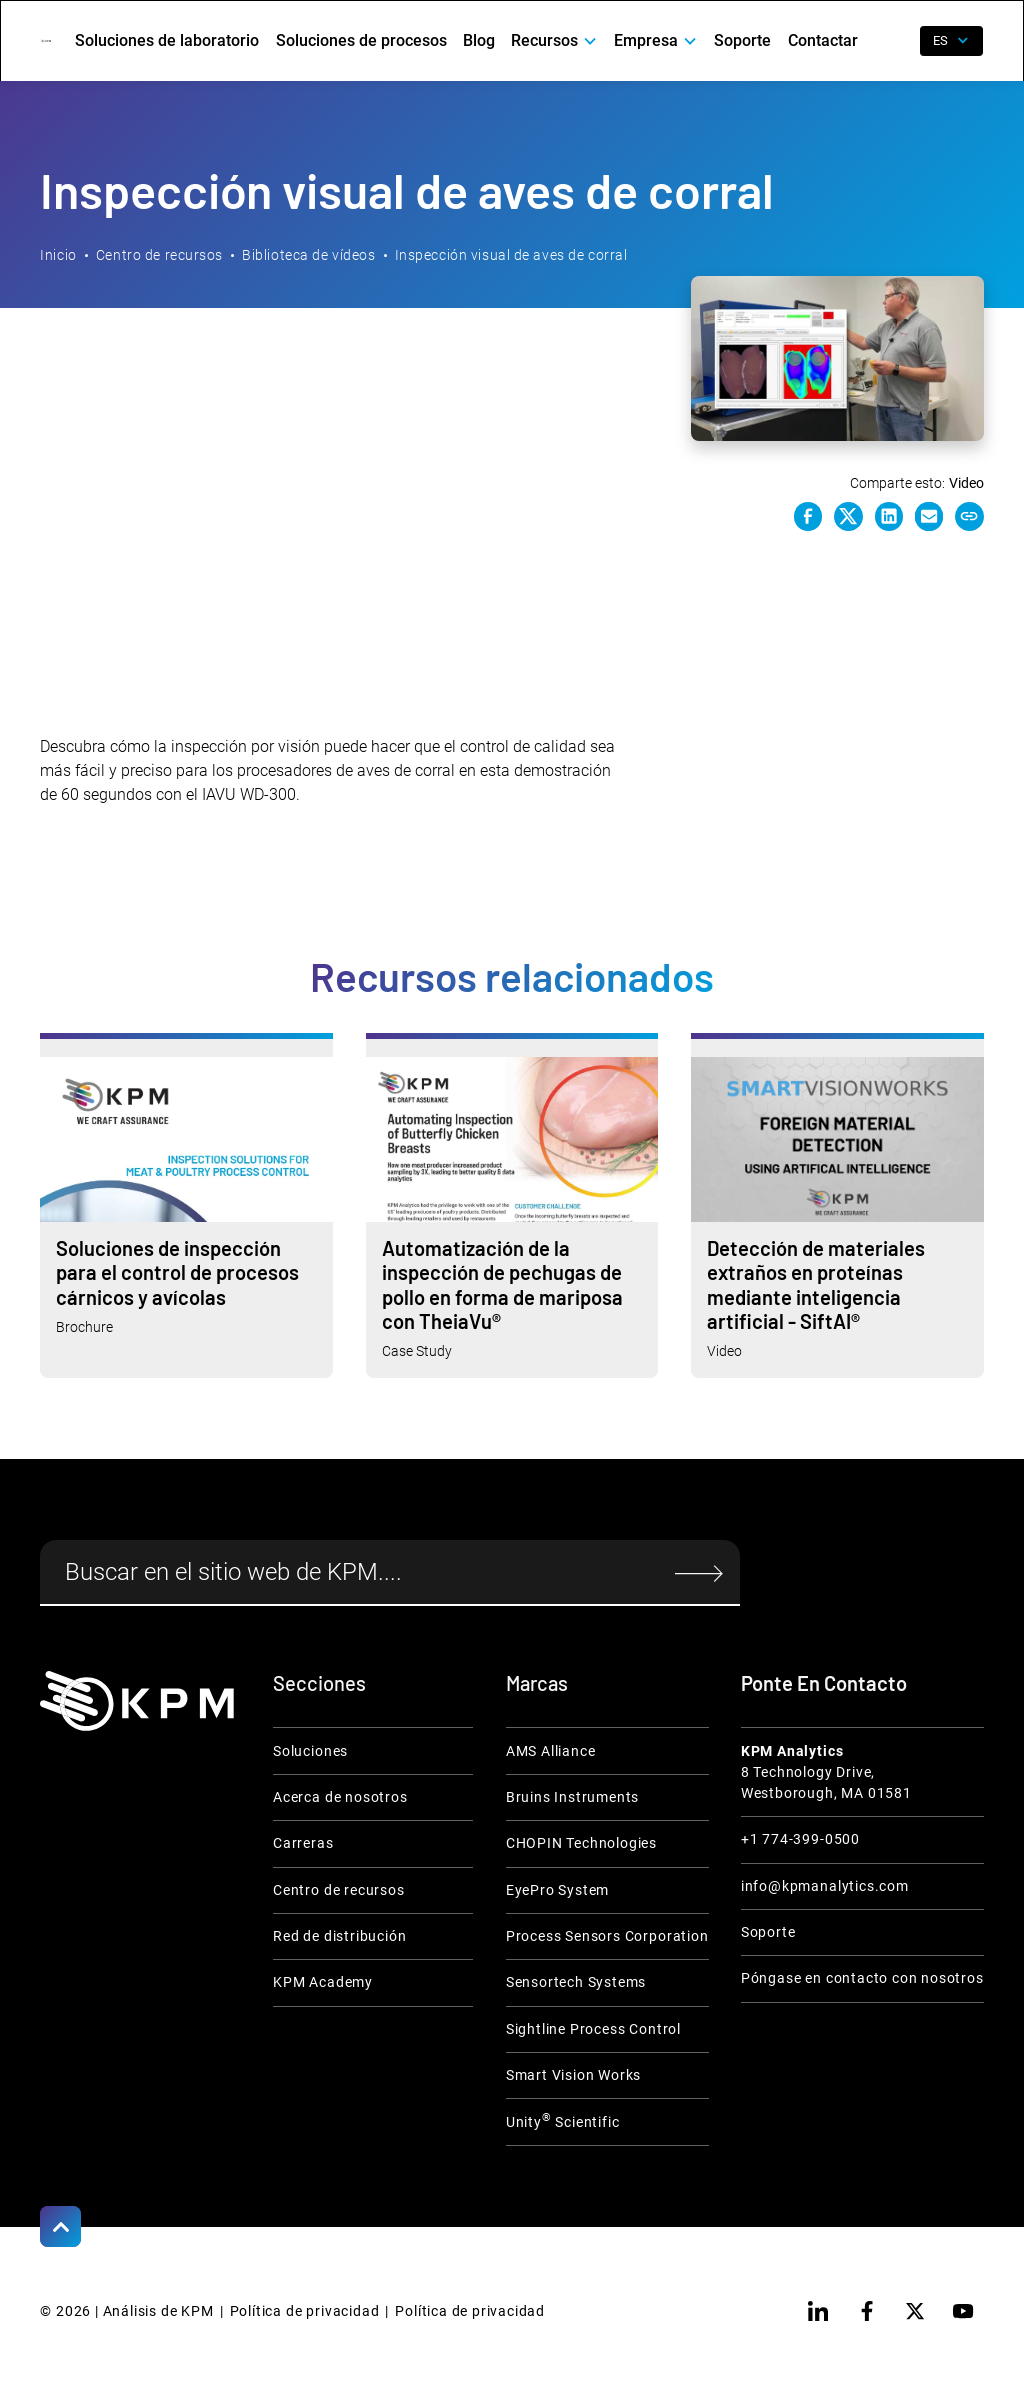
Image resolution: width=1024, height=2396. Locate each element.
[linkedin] (818, 2311)
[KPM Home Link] (137, 1701)
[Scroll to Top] (60, 2226)
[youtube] (963, 2311)
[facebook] (867, 2311)
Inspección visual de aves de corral (511, 255)
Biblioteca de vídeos (308, 255)
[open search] (893, 41)
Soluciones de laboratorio (167, 40)
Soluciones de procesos (361, 40)
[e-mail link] (929, 516)
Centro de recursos (159, 255)
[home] (46, 41)
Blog (479, 40)
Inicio (58, 255)
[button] (554, 41)
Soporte (742, 40)
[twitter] (915, 2311)
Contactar (823, 40)
